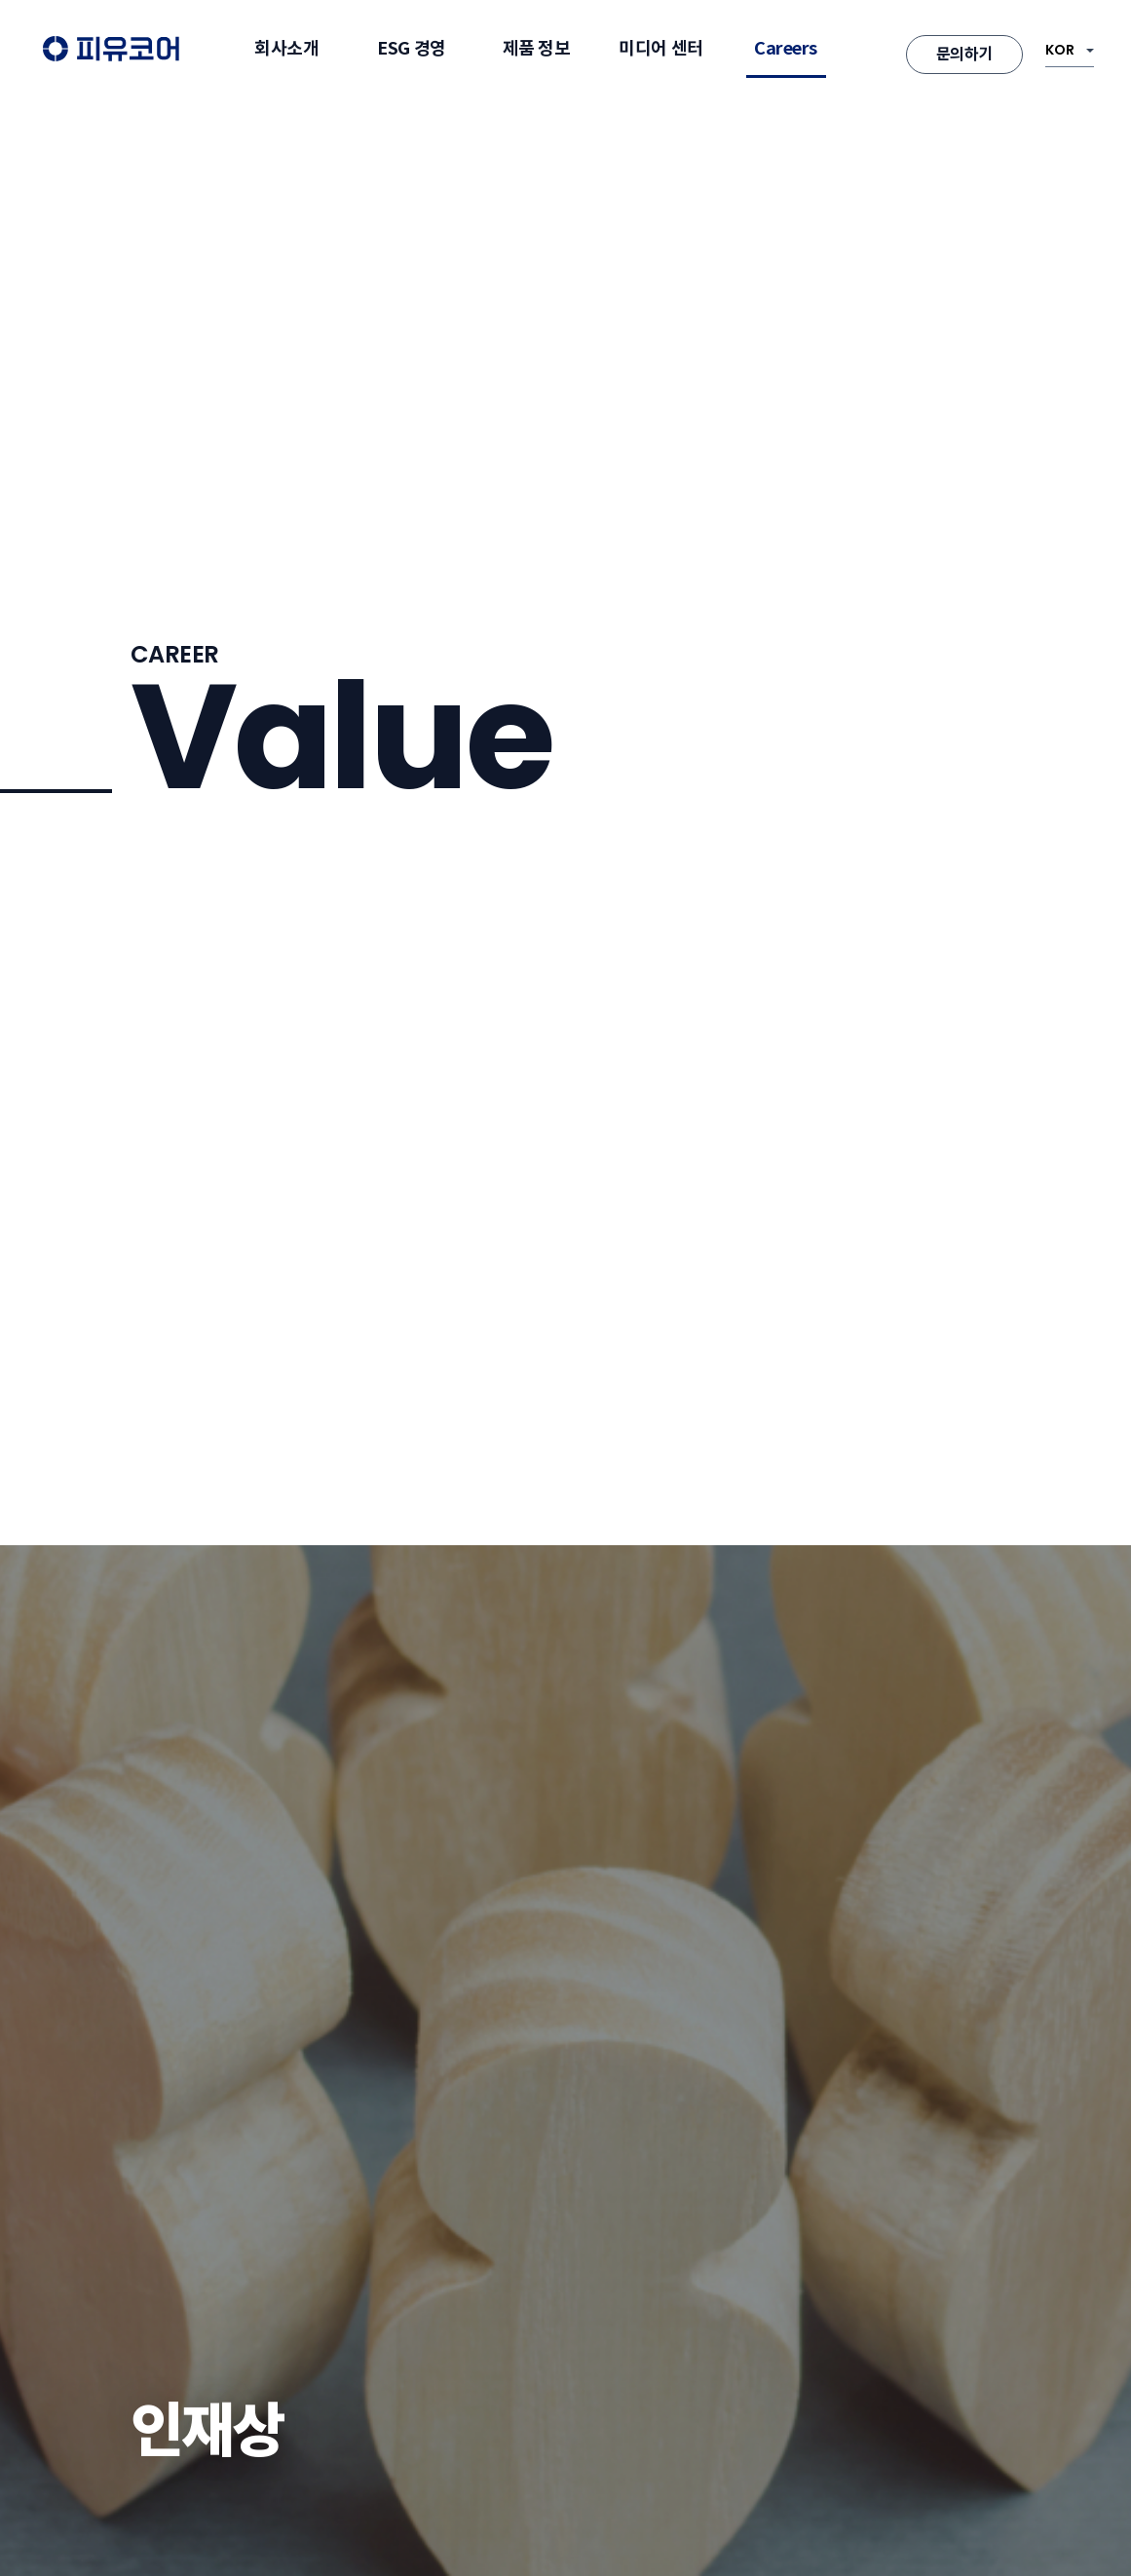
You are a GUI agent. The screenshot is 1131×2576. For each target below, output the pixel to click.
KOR (1059, 49)
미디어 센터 (660, 48)
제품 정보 (537, 48)
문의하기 (964, 54)
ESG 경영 (411, 48)
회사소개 (286, 48)
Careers (785, 48)
